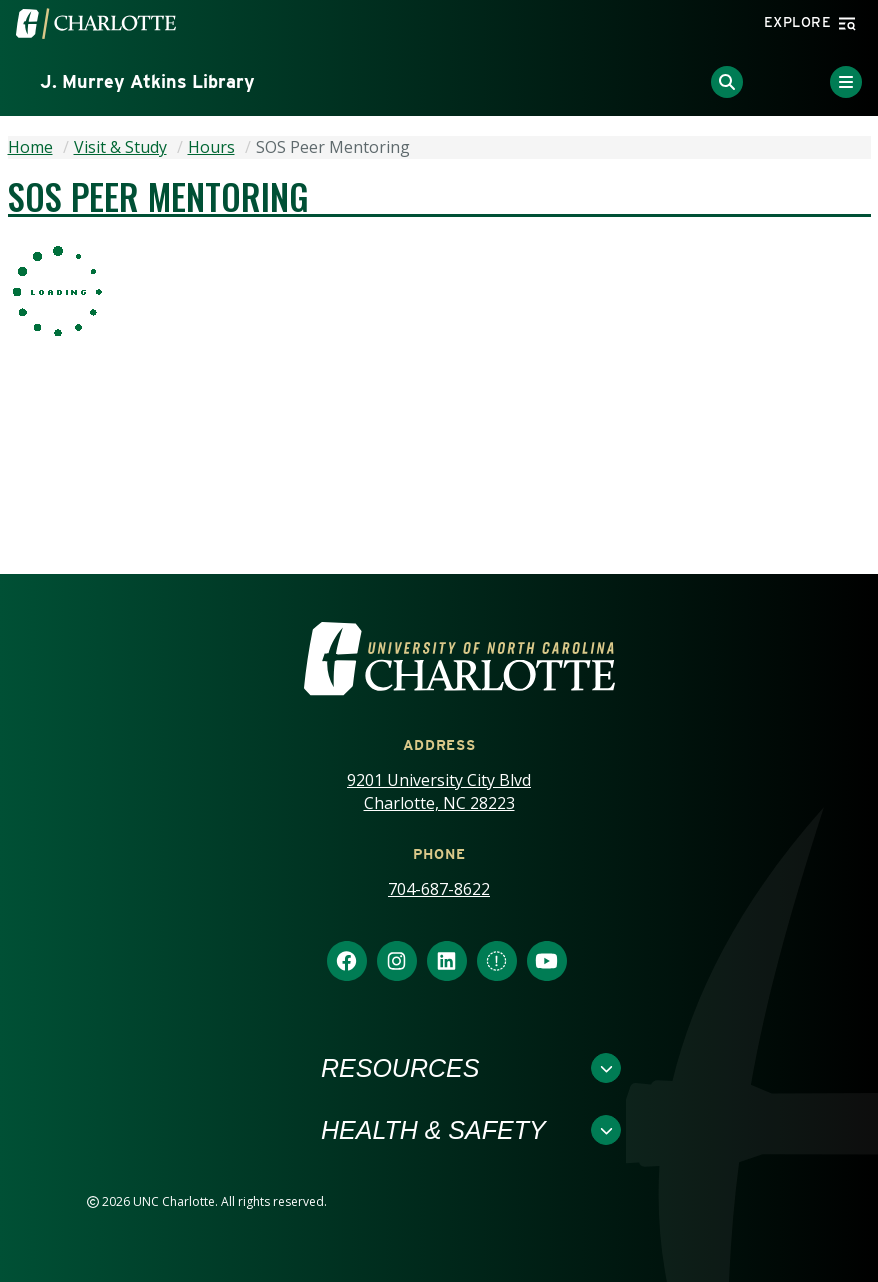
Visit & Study (120, 147)
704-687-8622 (439, 889)
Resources (400, 1068)
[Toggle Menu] (846, 82)
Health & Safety (433, 1130)
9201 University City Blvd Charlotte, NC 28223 (439, 791)
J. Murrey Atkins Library (147, 81)
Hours (211, 147)
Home (30, 147)
